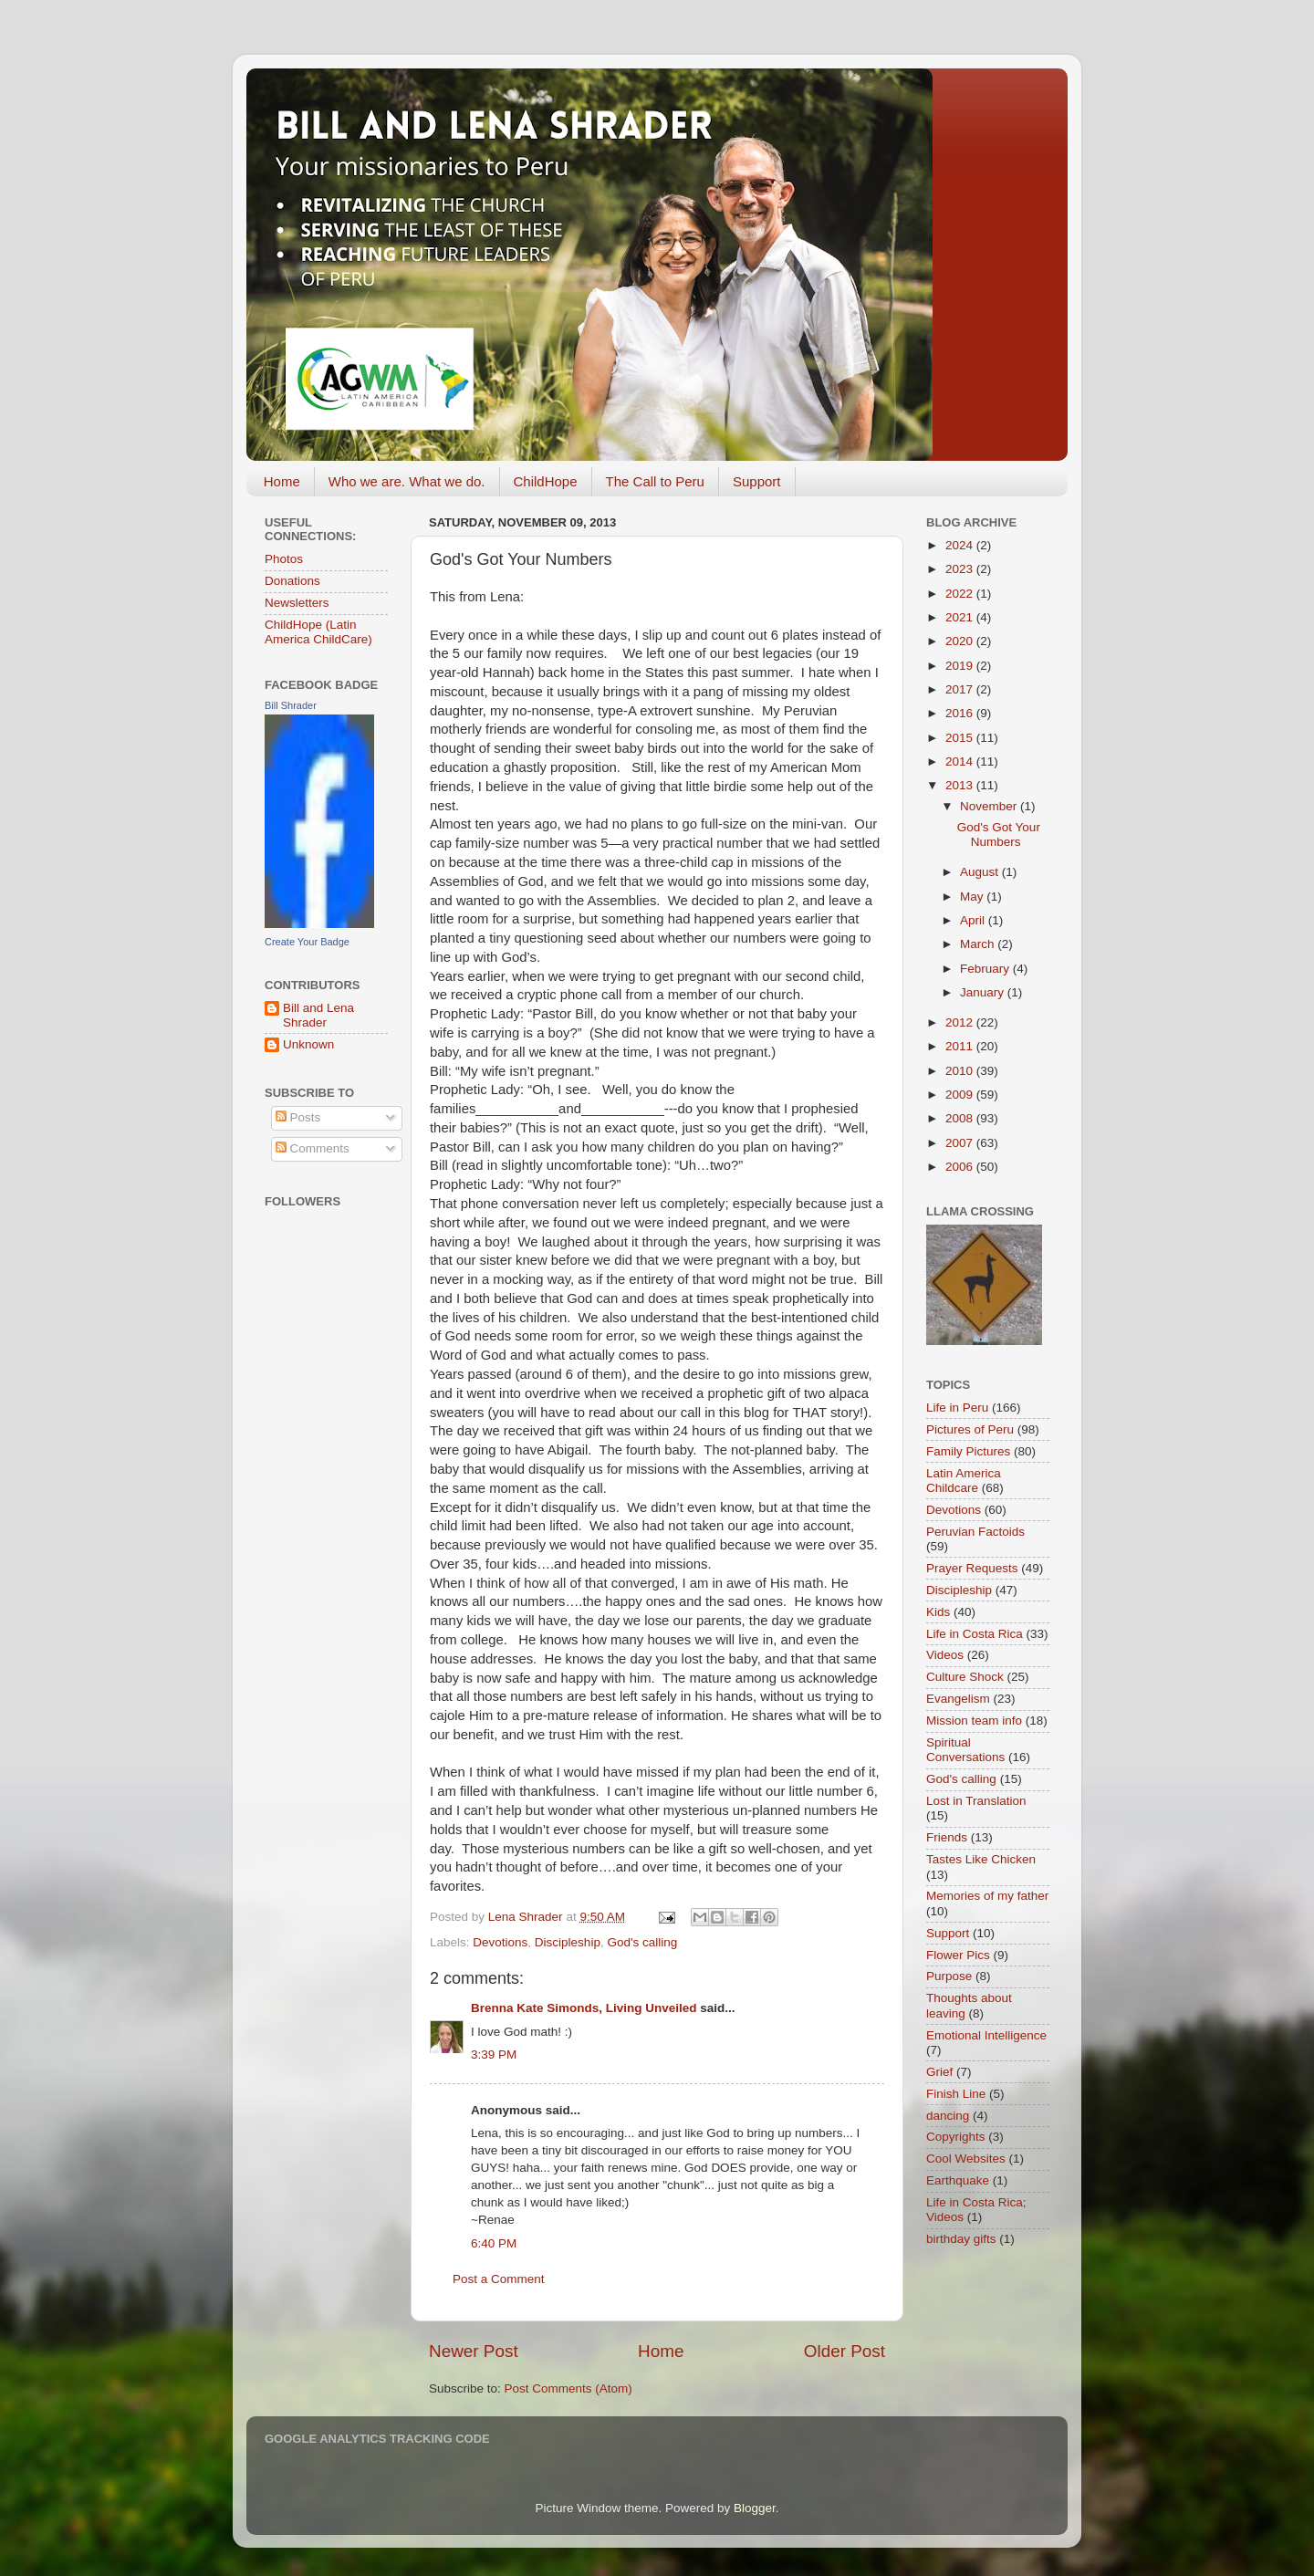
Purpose (949, 1976)
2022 (960, 593)
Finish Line (956, 2094)
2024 (960, 545)
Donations (292, 581)
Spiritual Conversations (965, 1750)
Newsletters (297, 603)
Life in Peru (957, 1407)
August (981, 872)
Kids (938, 1612)
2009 (960, 1094)
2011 (960, 1046)
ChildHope (546, 481)
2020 (960, 641)
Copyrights (956, 2136)
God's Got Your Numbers (998, 834)
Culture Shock (965, 1677)
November (990, 806)
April (974, 920)
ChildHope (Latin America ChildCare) (318, 632)
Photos (284, 559)
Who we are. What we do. (406, 481)
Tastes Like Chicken (981, 1859)
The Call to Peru (655, 481)
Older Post (844, 2351)
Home (282, 481)
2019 (960, 666)
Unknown (308, 1044)
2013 (960, 785)
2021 (960, 617)
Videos (945, 1655)
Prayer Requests (972, 1568)
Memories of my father (987, 1896)
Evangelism (958, 1698)
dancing (947, 2115)
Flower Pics (958, 1955)
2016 (960, 713)
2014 (960, 761)
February (986, 968)
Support (757, 481)
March (978, 944)
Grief (939, 2072)
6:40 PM (493, 2243)
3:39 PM (493, 2054)
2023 (960, 569)
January (983, 992)
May (973, 896)
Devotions (500, 1942)
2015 (960, 738)
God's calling (642, 1942)
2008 (960, 1118)
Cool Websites (966, 2158)
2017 (960, 689)
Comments (312, 1148)
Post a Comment (499, 2279)
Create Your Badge (307, 941)
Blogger (755, 2508)
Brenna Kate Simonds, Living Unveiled (584, 2008)
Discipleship (567, 1942)
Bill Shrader (291, 705)
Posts (298, 1117)
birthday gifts (961, 2239)
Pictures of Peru (970, 1429)
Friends (946, 1837)
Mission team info (974, 1720)
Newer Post (473, 2351)
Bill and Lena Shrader (318, 1015)
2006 (960, 1166)
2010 (960, 1071)
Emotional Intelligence (986, 2035)
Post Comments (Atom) (568, 2388)
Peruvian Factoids (975, 1531)
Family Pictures (968, 1451)
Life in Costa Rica (974, 1634)
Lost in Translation (976, 1801)
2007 (960, 1143)
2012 (960, 1022)
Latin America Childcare (963, 1480)
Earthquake (957, 2180)
